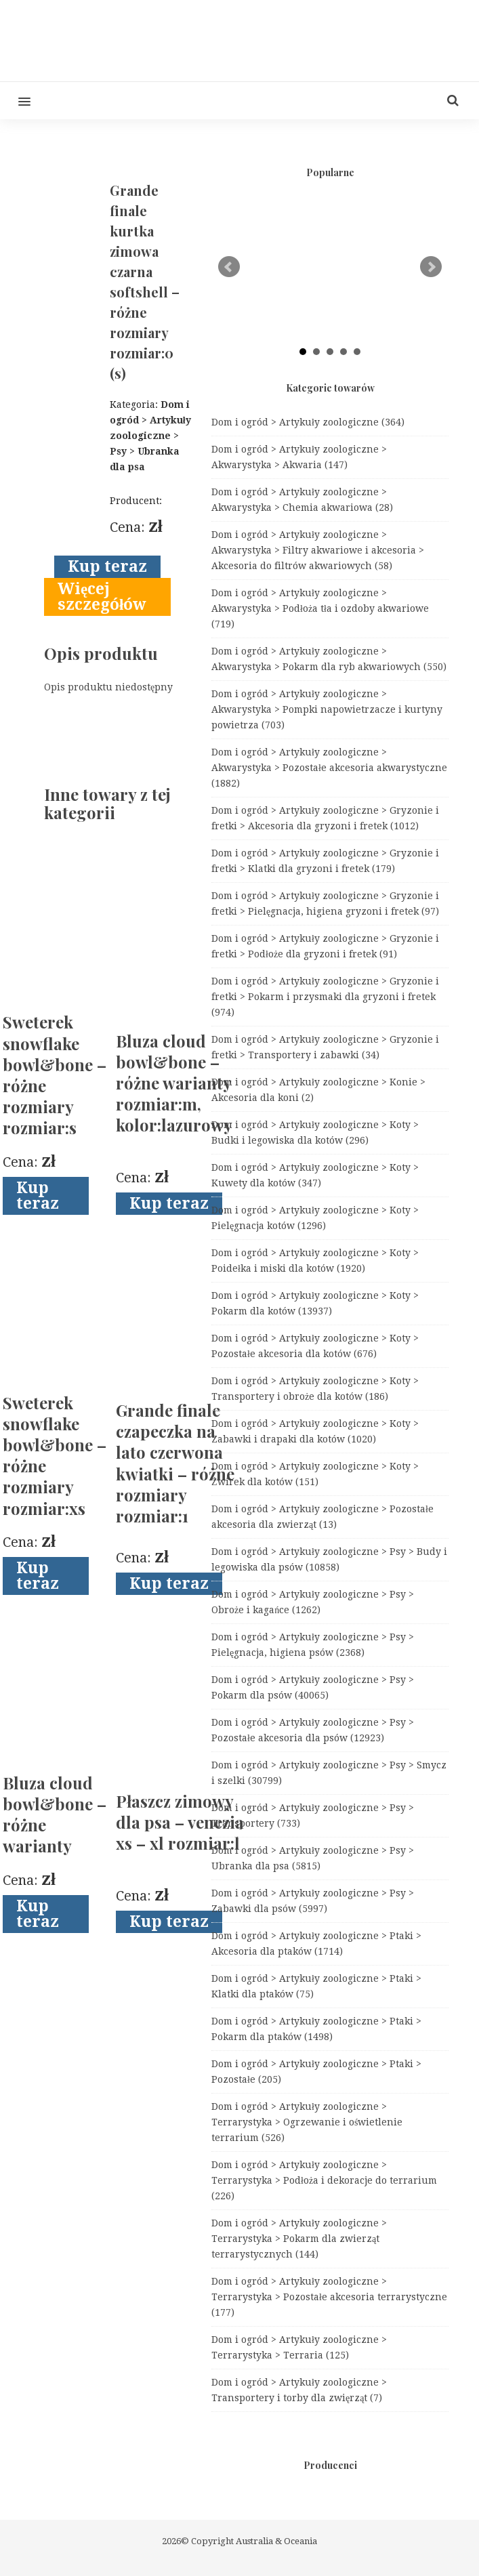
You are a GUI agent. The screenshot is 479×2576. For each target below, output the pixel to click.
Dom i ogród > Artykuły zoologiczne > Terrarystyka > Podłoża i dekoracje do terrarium (324, 2180)
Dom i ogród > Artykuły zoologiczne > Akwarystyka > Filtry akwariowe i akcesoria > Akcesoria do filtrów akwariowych (317, 550)
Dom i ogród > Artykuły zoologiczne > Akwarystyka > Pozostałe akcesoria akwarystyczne (329, 768)
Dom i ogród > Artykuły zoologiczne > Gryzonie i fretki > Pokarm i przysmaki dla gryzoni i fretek (325, 997)
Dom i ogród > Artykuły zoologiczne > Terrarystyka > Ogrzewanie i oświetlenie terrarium (306, 2122)
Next (431, 267)
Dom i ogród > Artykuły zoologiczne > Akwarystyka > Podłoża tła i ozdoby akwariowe (320, 608)
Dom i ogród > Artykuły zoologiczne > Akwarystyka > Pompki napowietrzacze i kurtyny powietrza (326, 709)
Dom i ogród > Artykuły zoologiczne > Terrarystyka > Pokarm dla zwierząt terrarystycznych (299, 2239)
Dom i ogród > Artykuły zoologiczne (307, 422)
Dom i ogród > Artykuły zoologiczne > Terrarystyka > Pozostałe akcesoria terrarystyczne (329, 2297)
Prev (229, 267)
